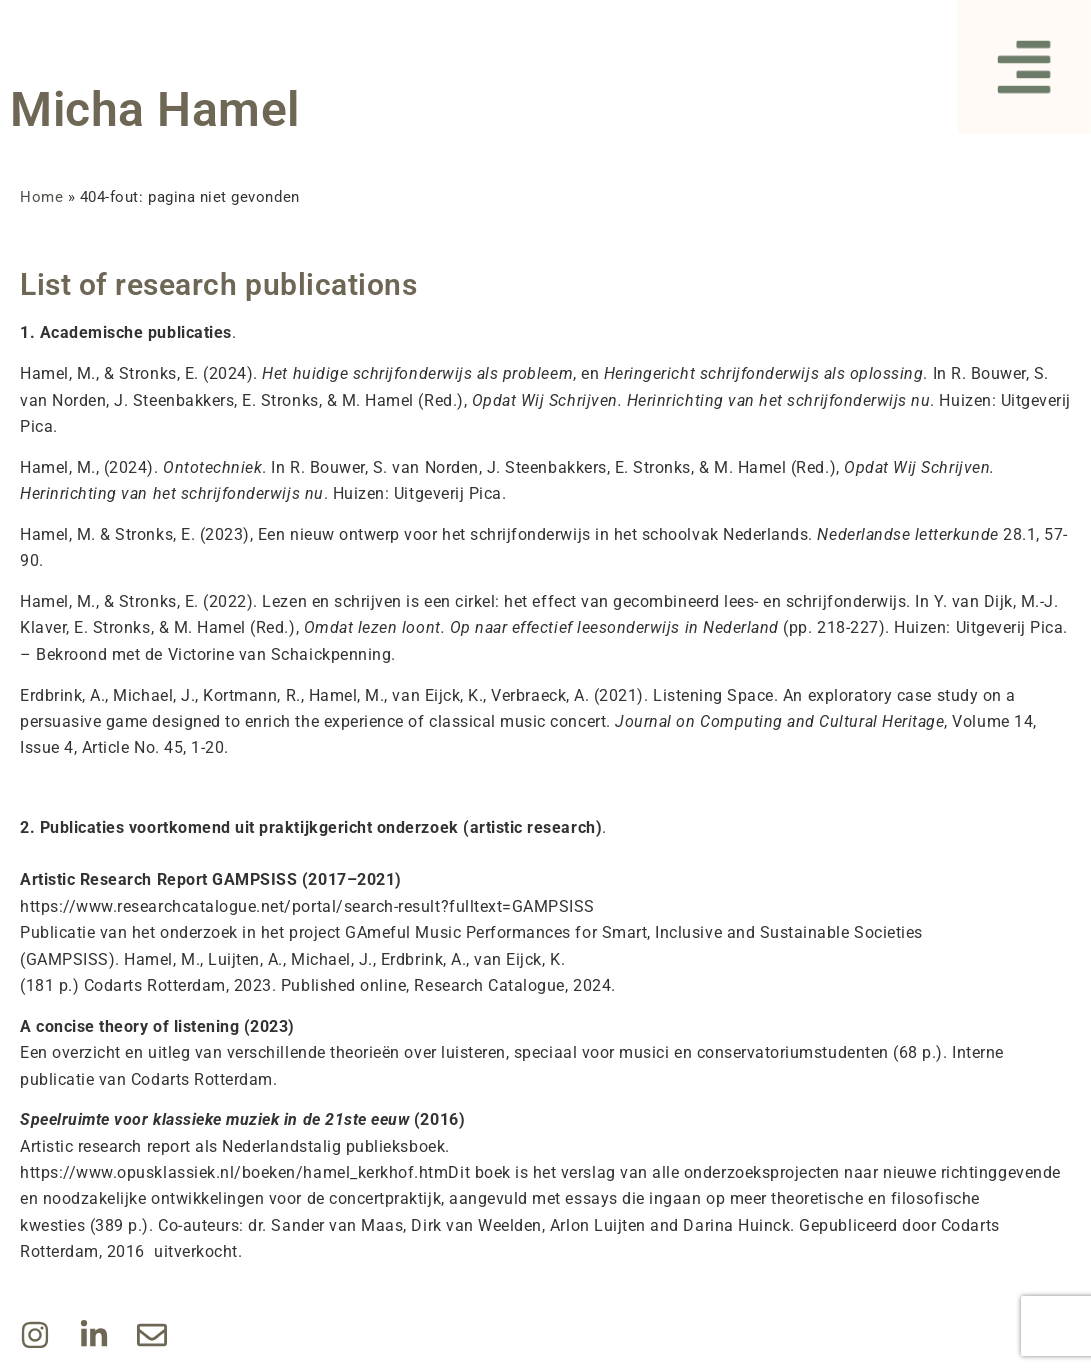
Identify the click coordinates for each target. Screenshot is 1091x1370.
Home (41, 197)
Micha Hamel (155, 109)
